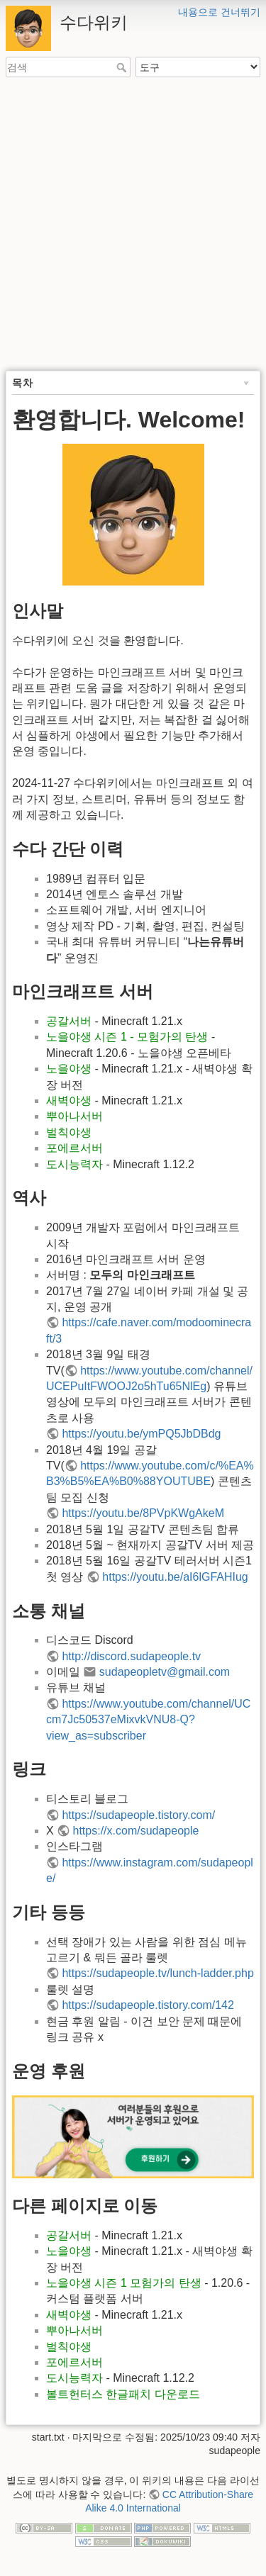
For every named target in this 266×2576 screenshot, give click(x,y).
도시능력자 (74, 1164)
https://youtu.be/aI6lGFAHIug (175, 1577)
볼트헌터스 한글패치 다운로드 (123, 2394)
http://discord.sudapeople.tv (131, 1656)
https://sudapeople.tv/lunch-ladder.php (157, 1973)
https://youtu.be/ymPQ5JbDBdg (141, 1434)
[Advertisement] (133, 225)
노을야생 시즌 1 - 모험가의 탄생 (127, 1037)
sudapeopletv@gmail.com (164, 1672)
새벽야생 (69, 1100)
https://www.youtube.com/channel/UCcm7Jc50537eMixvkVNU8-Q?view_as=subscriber (148, 1720)
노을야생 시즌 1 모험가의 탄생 (123, 2283)
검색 (123, 67)
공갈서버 (69, 1021)
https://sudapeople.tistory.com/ (138, 1815)
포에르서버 (74, 1148)
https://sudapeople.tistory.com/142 (148, 2005)
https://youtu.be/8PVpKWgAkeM (143, 1513)
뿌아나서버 (74, 1116)
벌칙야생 (69, 1132)
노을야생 (69, 1069)
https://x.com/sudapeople (136, 1831)
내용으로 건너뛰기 (219, 12)
